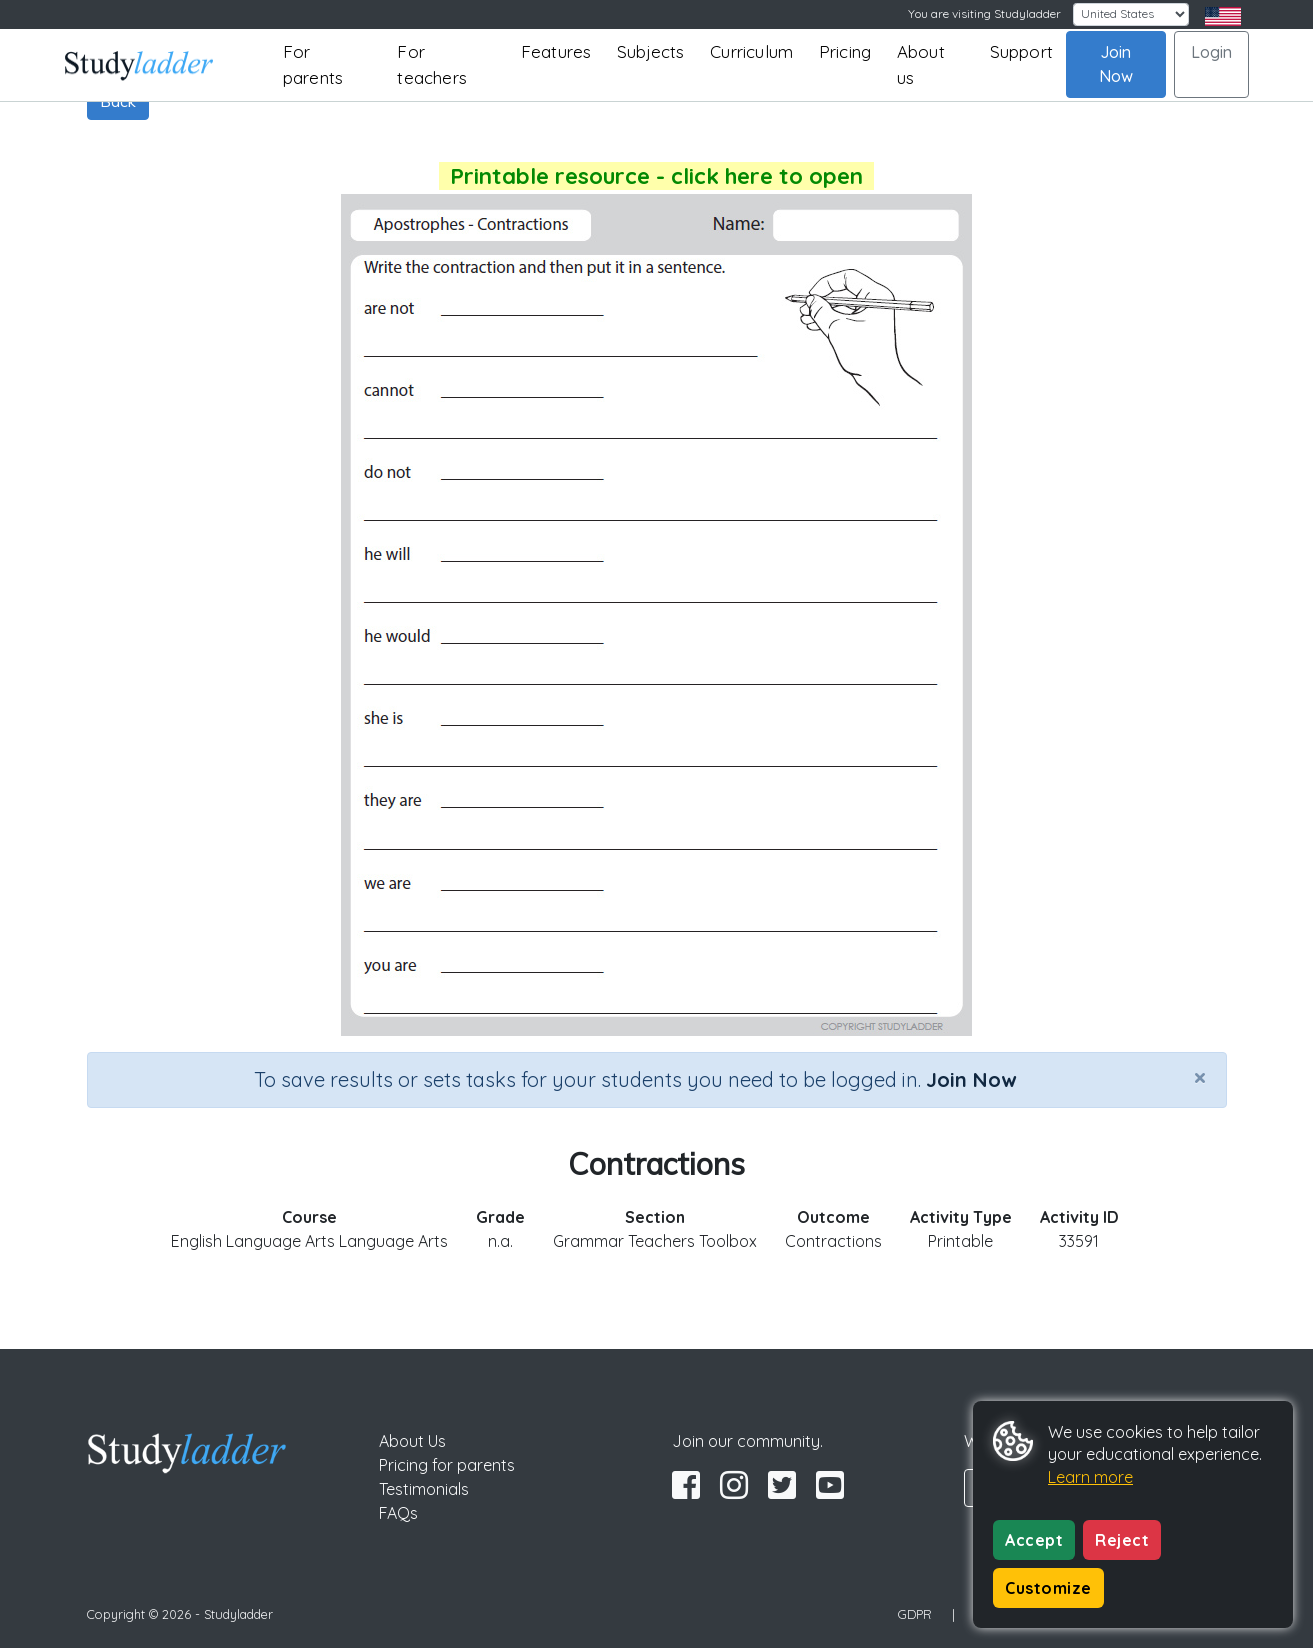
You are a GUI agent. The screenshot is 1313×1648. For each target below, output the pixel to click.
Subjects (651, 51)
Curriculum (751, 51)
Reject (1122, 1540)
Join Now (1116, 64)
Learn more (1090, 1477)
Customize (1048, 1588)
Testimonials (424, 1489)
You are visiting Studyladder (984, 13)
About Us (412, 1441)
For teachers (432, 64)
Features (556, 51)
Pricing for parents (447, 1465)
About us (921, 64)
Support (1021, 51)
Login (1211, 52)
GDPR (915, 1614)
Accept (1034, 1540)
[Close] (1200, 1077)
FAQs (398, 1513)
